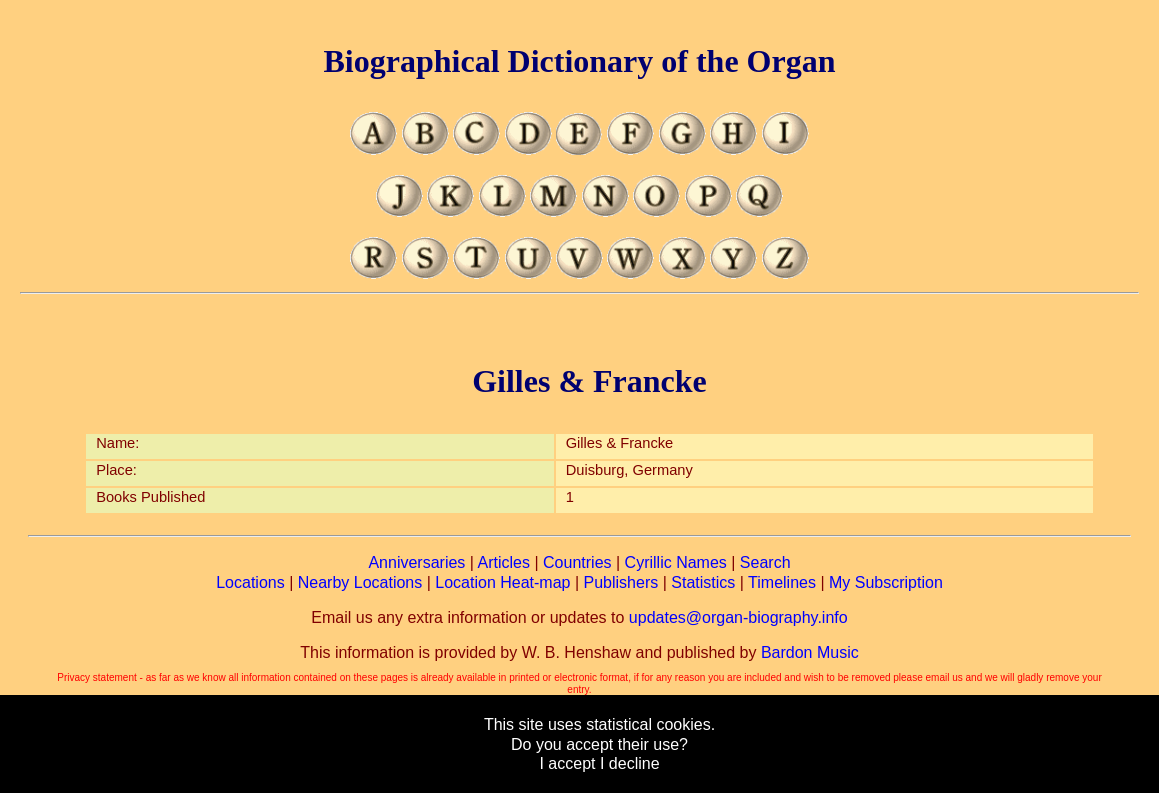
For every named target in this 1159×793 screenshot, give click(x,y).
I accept (567, 763)
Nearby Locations (360, 582)
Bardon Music (810, 652)
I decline (630, 763)
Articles (504, 562)
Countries (577, 562)
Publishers (621, 582)
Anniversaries (416, 562)
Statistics (703, 582)
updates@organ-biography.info (738, 617)
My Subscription (886, 582)
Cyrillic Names (676, 562)
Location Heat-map (502, 582)
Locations (250, 582)
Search (765, 562)
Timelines (782, 582)
